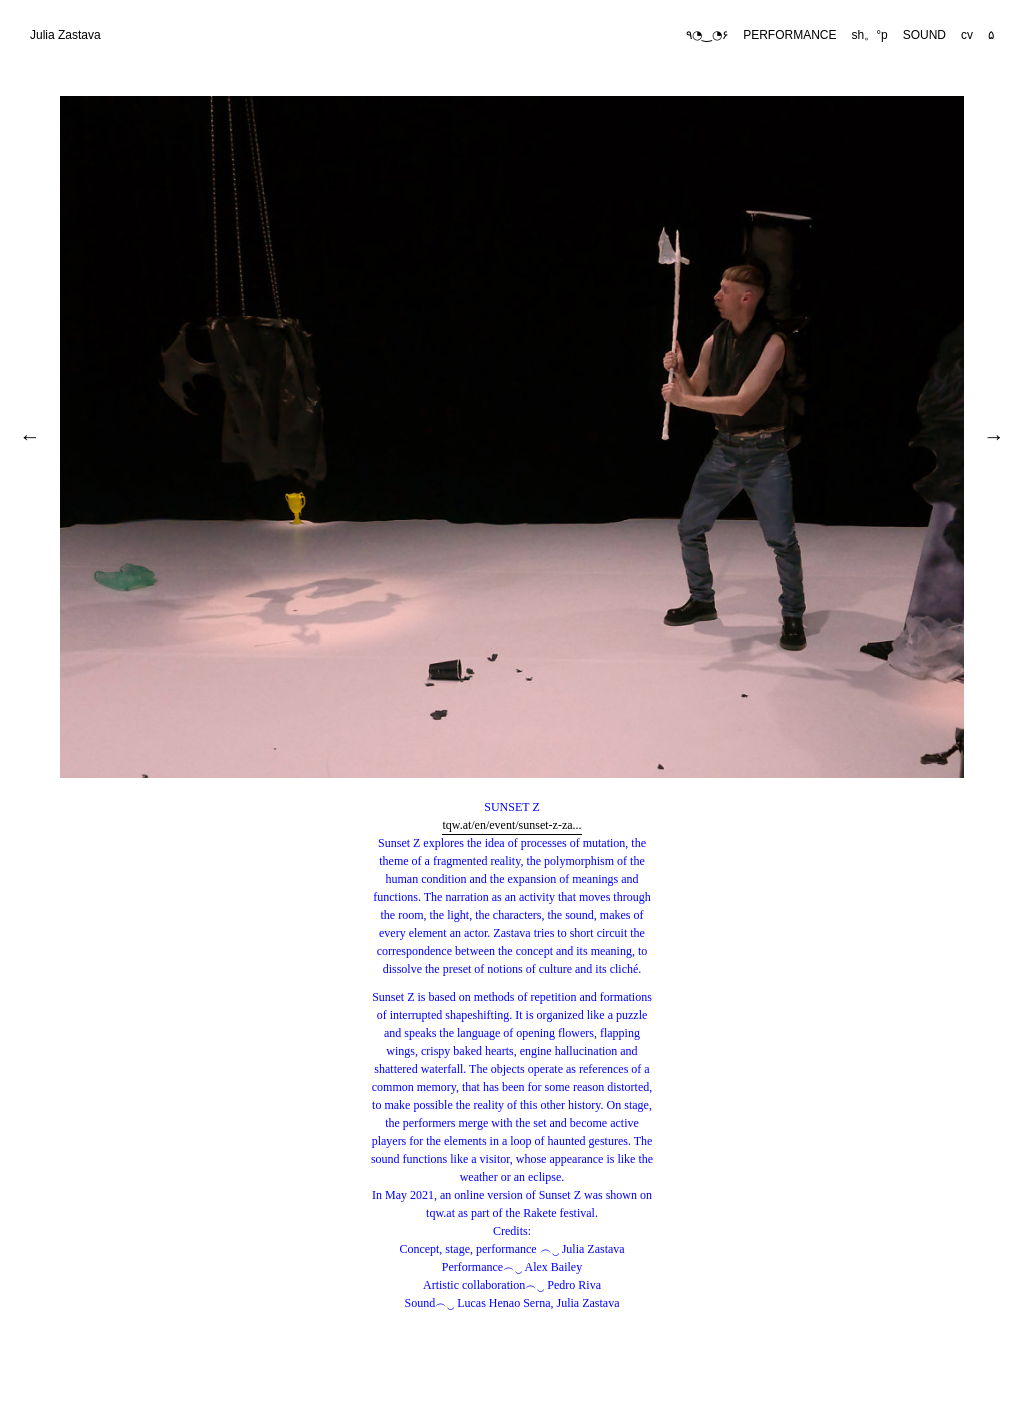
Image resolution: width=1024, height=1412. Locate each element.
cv (967, 35)
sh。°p (870, 35)
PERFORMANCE (789, 35)
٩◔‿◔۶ (707, 35)
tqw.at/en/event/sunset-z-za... (511, 825)
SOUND (924, 35)
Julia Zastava (65, 35)
